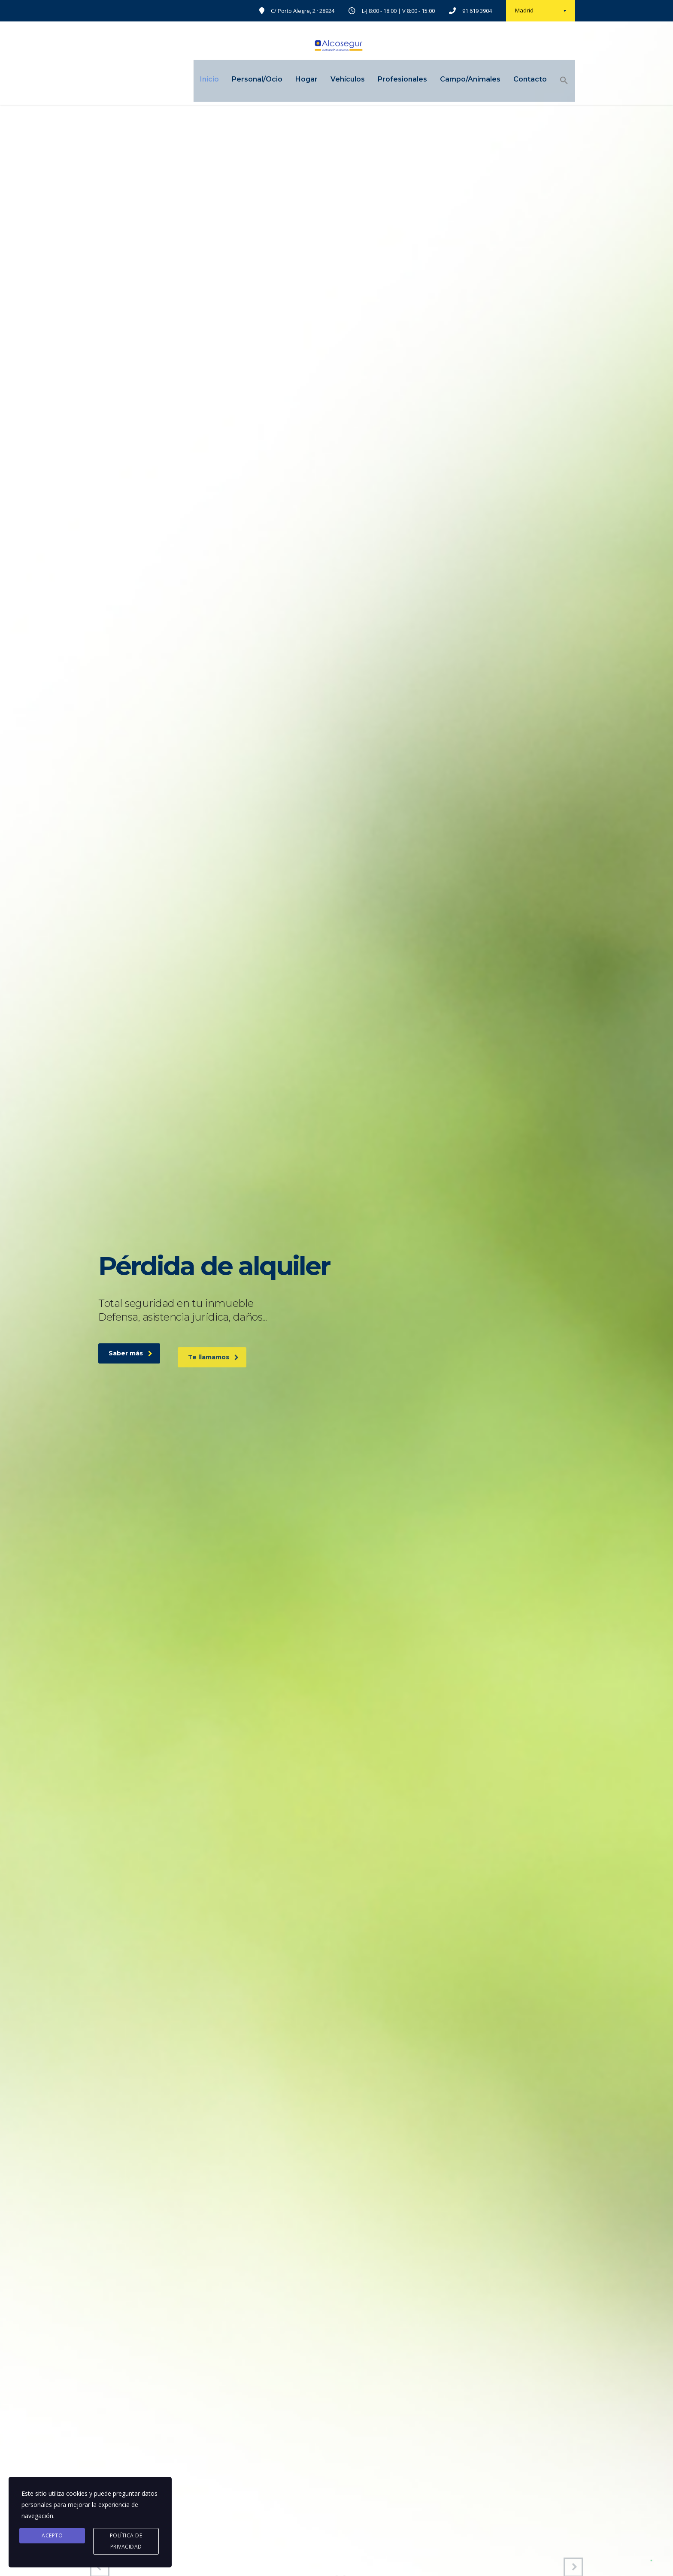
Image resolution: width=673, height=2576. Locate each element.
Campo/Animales (459, 80)
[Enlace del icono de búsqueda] (553, 82)
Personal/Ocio (246, 80)
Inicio (198, 80)
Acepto (52, 2535)
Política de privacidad (126, 2541)
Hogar (295, 80)
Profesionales (391, 80)
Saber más (130, 1372)
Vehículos (336, 80)
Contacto (519, 80)
